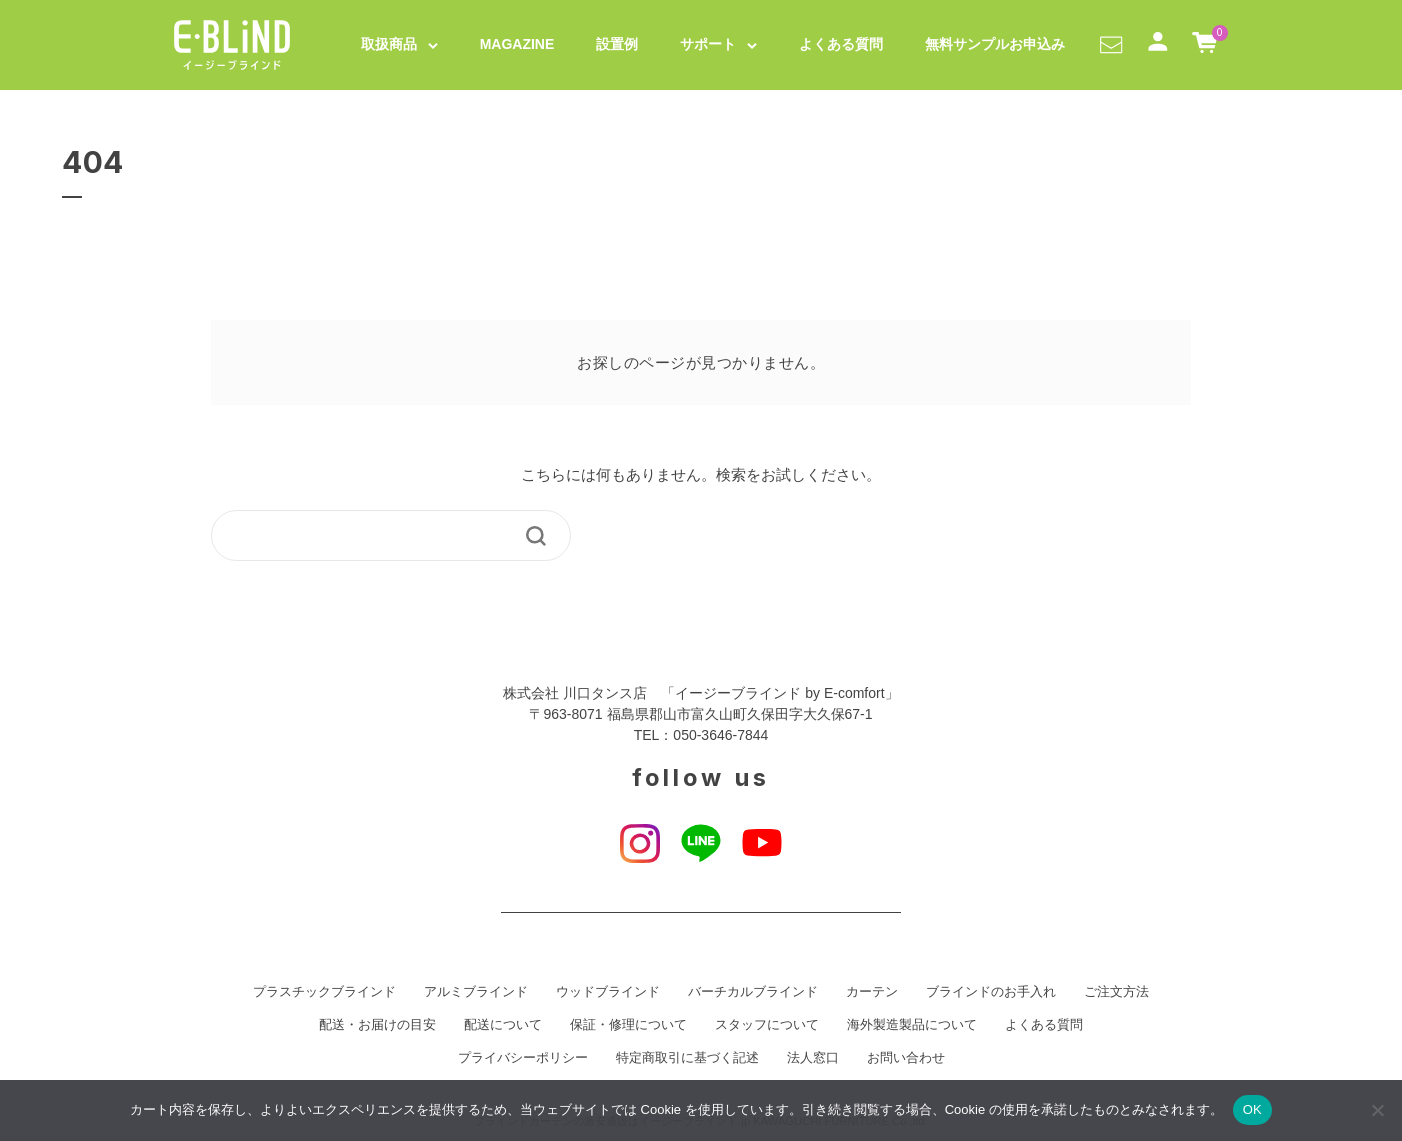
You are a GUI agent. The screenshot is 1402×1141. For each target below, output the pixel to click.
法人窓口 (813, 1058)
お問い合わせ (906, 1058)
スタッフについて (767, 1025)
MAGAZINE (517, 44)
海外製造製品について (912, 1025)
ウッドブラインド (608, 992)
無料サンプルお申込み (995, 44)
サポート (708, 44)
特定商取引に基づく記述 (687, 1058)
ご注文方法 (1116, 992)
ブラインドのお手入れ (991, 992)
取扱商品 (389, 44)
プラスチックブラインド (324, 992)
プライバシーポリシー (523, 1058)
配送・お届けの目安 (377, 1025)
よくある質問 (841, 44)
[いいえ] (1377, 1110)
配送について (503, 1025)
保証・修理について (628, 1025)
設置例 (617, 44)
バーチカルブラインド (753, 992)
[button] (1111, 44)
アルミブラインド (476, 992)
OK (1252, 1109)
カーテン (872, 992)
